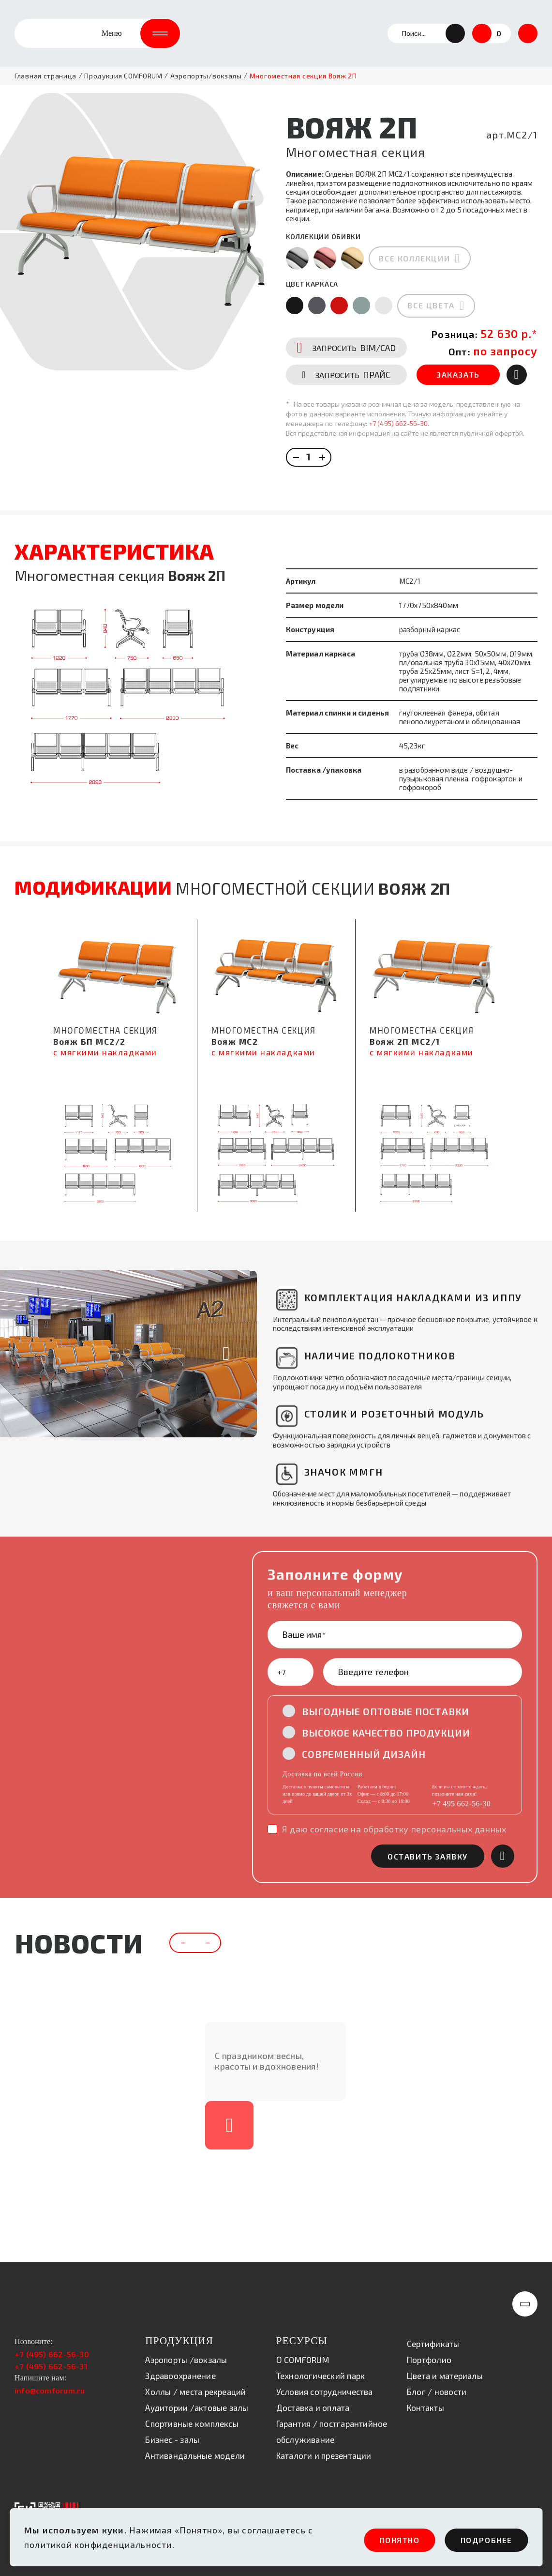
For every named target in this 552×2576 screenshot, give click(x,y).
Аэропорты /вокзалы (186, 2353)
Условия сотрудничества (324, 2385)
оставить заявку (428, 1824)
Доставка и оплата (313, 2401)
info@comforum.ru (50, 2384)
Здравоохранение (180, 2369)
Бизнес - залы (172, 2433)
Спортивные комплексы (192, 2417)
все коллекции (414, 245)
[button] (455, 34)
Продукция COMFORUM (123, 77)
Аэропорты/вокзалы (206, 77)
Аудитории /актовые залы (196, 2401)
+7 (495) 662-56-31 (51, 2359)
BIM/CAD (347, 363)
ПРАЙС (346, 391)
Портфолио (429, 2353)
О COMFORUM (302, 2353)
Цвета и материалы (445, 2369)
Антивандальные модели (195, 2449)
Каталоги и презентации (324, 2449)
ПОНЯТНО (376, 2540)
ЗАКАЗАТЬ (458, 391)
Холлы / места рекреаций (195, 2385)
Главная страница (45, 77)
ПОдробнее (480, 2540)
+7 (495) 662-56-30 (398, 440)
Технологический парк (320, 2369)
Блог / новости (436, 2385)
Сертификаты (433, 2337)
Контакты (425, 2401)
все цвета (431, 293)
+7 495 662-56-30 (461, 1772)
